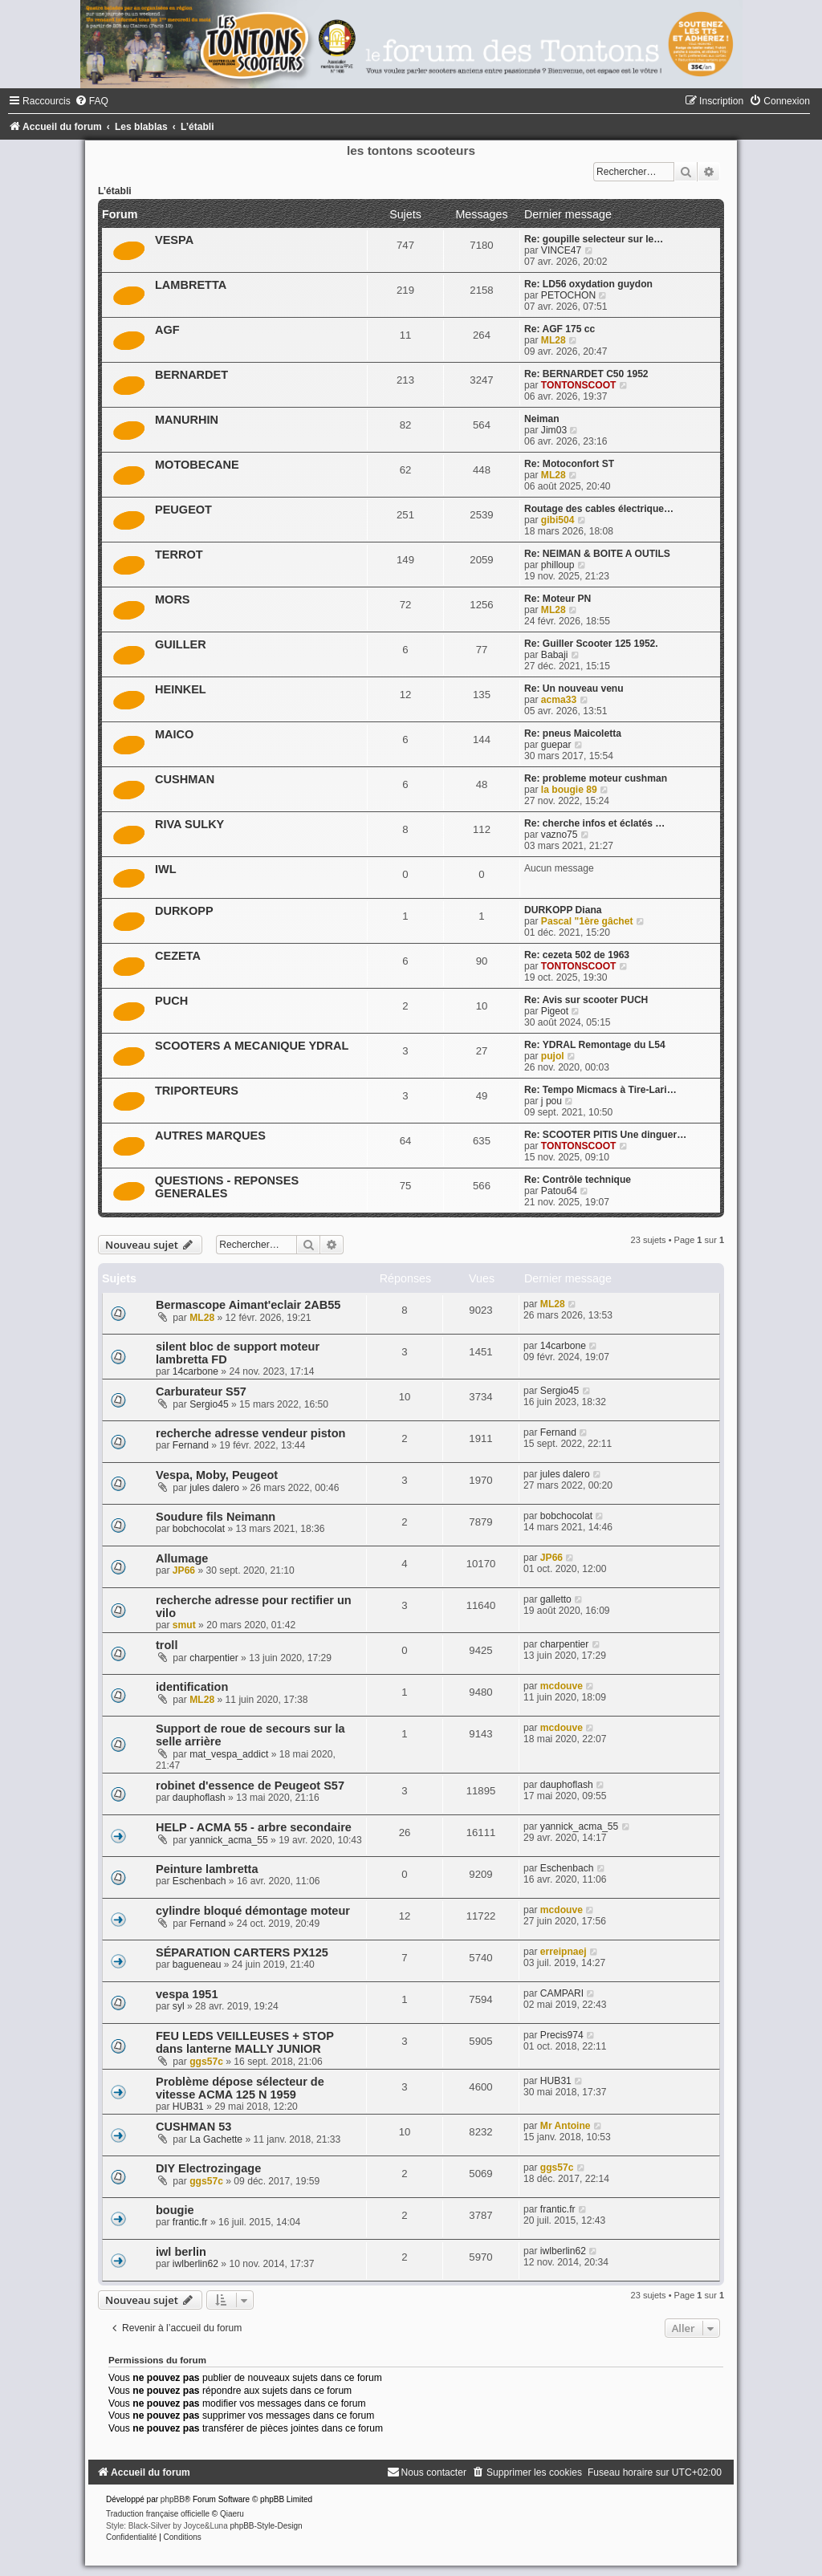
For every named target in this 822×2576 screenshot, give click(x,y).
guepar (556, 744)
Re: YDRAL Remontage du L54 (594, 1044)
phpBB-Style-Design (266, 2525)
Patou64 (559, 1191)
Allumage (182, 1558)
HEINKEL (180, 689)
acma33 (558, 699)
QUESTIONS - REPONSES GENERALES (227, 1187)
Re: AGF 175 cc (559, 329)
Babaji (554, 654)
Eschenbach (199, 1881)
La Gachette (215, 2139)
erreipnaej (563, 1951)
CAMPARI (562, 1993)
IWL (166, 869)
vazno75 (559, 834)
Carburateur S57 (201, 1391)
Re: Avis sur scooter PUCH (586, 1000)
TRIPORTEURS (196, 1090)
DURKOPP (184, 910)
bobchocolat (199, 1528)
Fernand (191, 1445)
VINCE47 (561, 250)
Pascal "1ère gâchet (587, 921)
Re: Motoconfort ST (569, 463)
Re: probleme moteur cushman (595, 778)
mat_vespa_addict (228, 1754)
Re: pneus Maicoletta (572, 733)
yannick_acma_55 (228, 1840)
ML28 (553, 340)
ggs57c (206, 2061)
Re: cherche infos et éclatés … (594, 823)
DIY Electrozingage (208, 2168)
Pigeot (554, 1011)
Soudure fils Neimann (215, 1516)
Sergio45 (208, 1404)
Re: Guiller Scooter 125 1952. (591, 643)
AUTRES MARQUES (210, 1135)
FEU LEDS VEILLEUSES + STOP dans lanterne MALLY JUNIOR (245, 2042)
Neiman (542, 419)
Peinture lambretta (207, 1869)
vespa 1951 (187, 1994)
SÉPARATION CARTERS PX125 (242, 1952)
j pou (551, 1101)
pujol (552, 1056)
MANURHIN (186, 419)
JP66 (184, 1570)
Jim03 (554, 430)
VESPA (174, 240)
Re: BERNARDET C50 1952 (586, 374)
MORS (172, 599)
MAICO (174, 734)
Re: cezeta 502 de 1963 (576, 955)
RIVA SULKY (189, 824)
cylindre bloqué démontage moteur (253, 1910)
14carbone (195, 1371)
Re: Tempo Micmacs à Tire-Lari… (600, 1089)
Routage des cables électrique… (598, 508)
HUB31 (188, 2106)
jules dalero (214, 1487)
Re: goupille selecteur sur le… (593, 239)
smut (184, 1625)
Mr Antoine (565, 2125)
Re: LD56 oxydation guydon (588, 284)
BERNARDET (191, 374)
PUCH (171, 1000)
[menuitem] (91, 101)
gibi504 (558, 520)
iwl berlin (181, 2251)
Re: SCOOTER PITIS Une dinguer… (605, 1134)
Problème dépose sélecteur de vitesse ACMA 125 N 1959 (240, 2088)
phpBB (173, 2499)
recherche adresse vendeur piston (250, 1433)
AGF (167, 329)
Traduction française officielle (158, 2513)
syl (179, 2006)
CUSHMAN (184, 779)
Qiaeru (232, 2513)
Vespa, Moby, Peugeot (217, 1475)
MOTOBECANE (197, 464)
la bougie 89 (569, 789)
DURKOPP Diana (563, 910)
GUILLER (180, 644)
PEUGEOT (183, 509)
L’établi (115, 191)
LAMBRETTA (190, 284)
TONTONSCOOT (578, 385)
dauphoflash (199, 1797)
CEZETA (178, 955)
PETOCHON (568, 295)
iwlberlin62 (195, 2263)
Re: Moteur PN (557, 598)
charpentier (213, 1658)
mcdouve (561, 1686)
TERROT (179, 554)
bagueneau (197, 1964)
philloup (558, 565)
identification (192, 1686)
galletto (556, 1599)
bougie (175, 2210)
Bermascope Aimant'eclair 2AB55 (248, 1304)
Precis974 (562, 2035)
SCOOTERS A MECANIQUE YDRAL (251, 1045)
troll (166, 1645)
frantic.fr (190, 2222)
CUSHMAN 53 (193, 2126)
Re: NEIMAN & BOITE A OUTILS (597, 553)
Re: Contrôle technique (577, 1179)
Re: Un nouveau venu (574, 688)
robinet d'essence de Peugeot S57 (250, 1785)
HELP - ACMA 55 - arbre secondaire (254, 1827)
